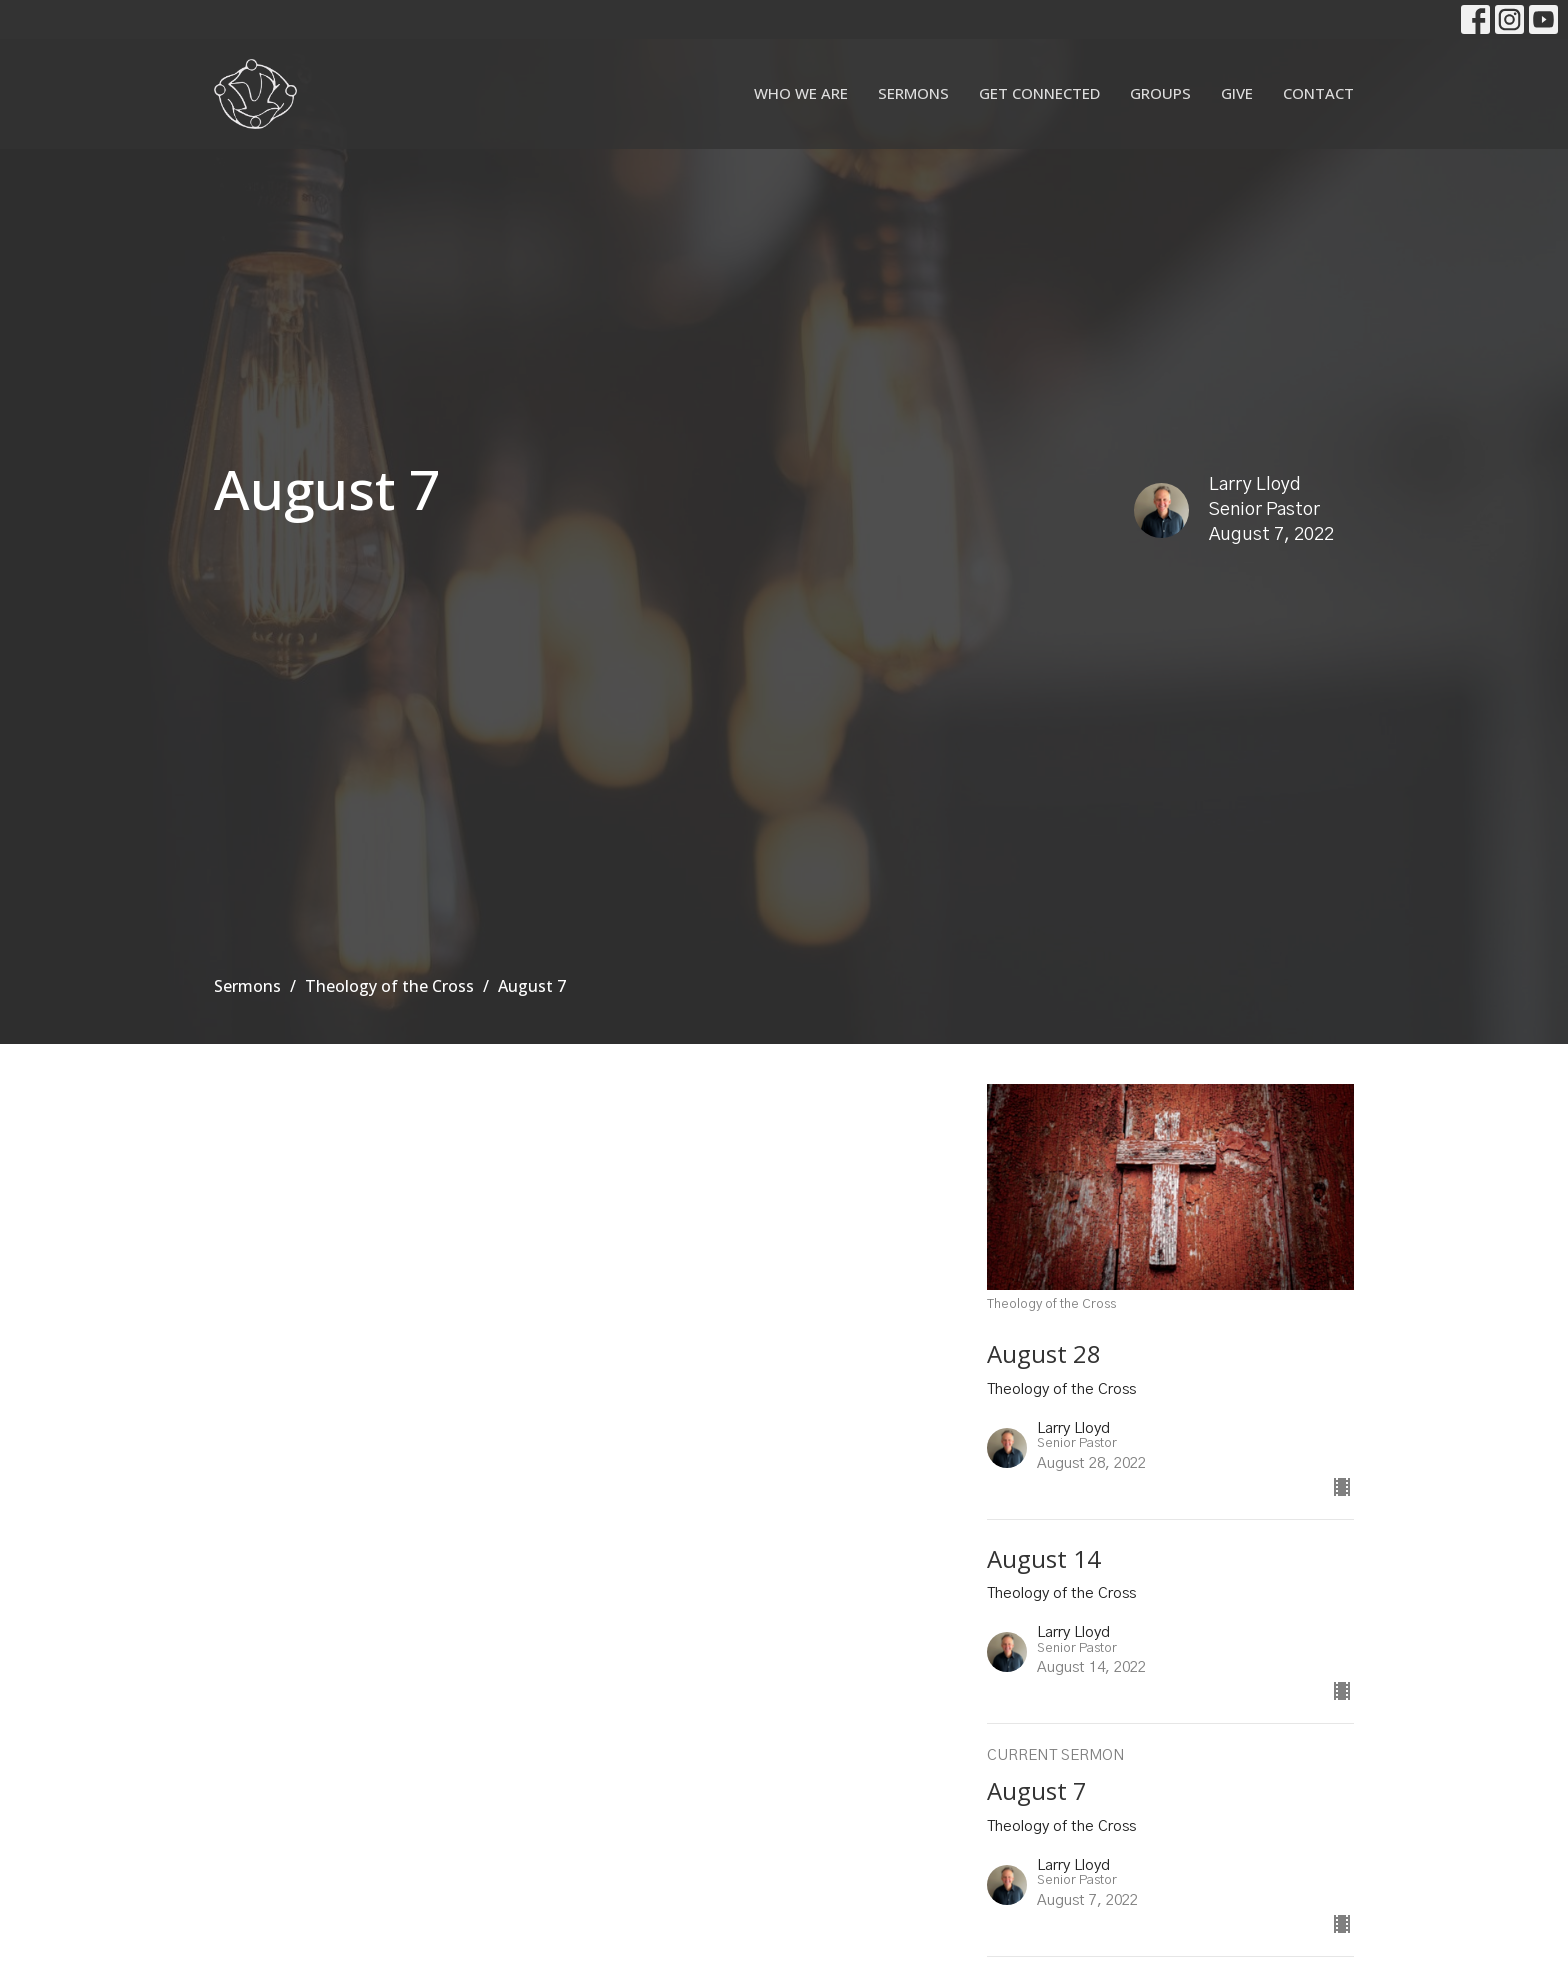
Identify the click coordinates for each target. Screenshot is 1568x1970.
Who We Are (801, 93)
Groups (1160, 93)
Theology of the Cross (389, 986)
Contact (1318, 93)
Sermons (913, 93)
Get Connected (1039, 93)
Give (1237, 93)
